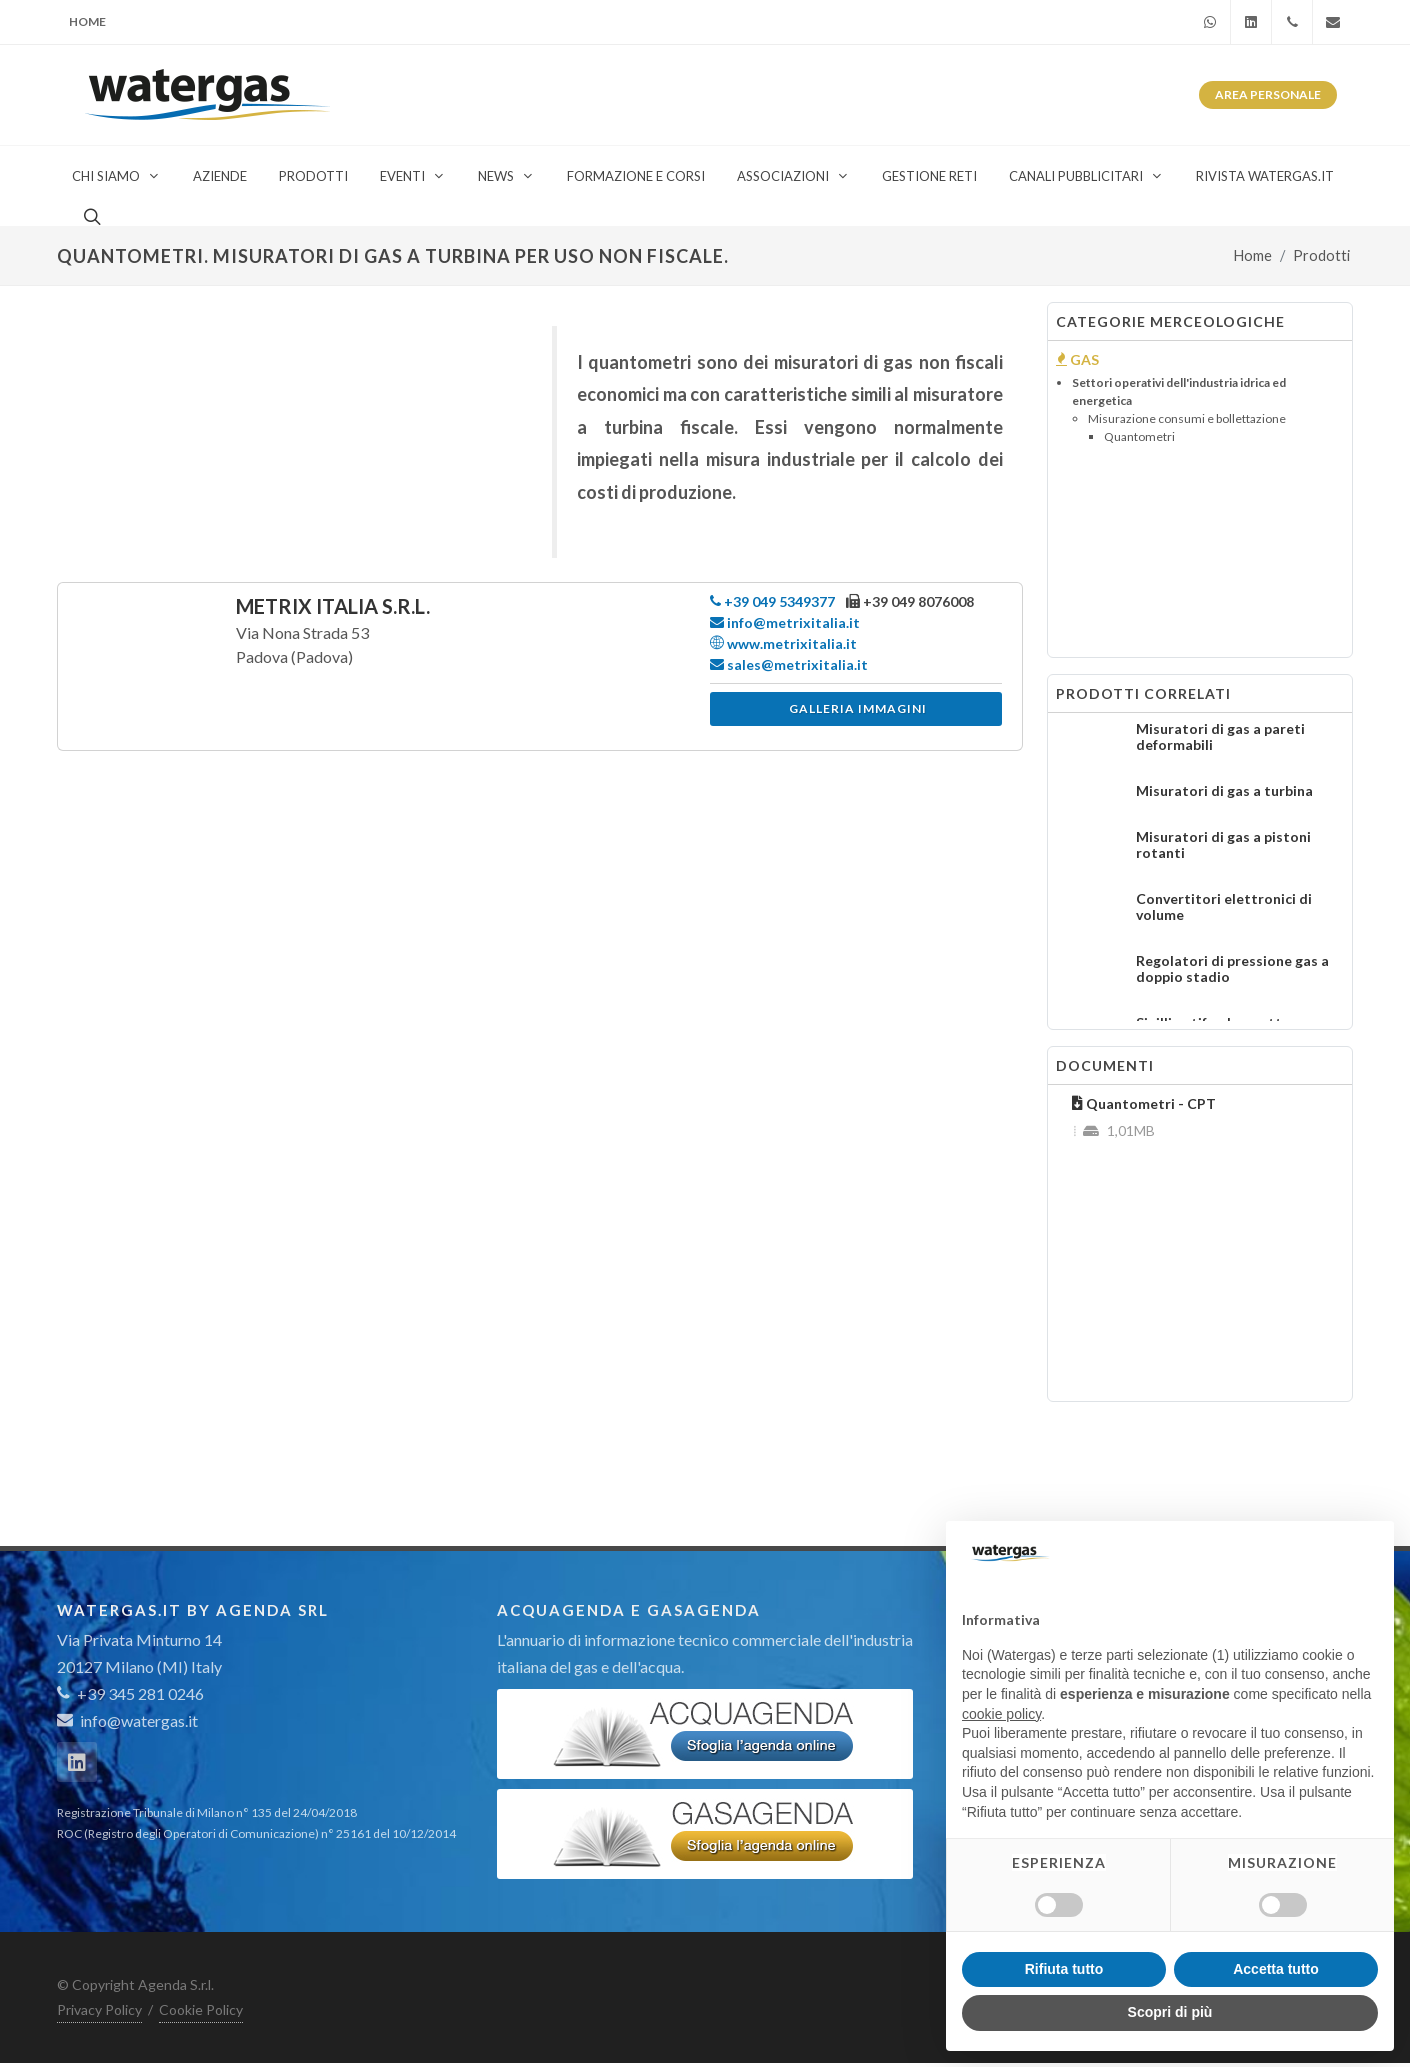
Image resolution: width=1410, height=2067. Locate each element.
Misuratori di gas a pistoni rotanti (1223, 844)
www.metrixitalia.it (783, 643)
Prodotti (1321, 255)
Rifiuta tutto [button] (1064, 1969)
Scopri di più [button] (1170, 2012)
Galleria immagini (858, 708)
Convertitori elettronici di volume (1224, 906)
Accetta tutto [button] (1276, 1969)
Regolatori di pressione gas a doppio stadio (1232, 968)
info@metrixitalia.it (785, 622)
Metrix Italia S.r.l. (333, 606)
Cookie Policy (201, 2009)
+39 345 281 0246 (130, 1693)
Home (87, 21)
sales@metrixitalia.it (789, 664)
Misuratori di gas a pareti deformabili (1220, 736)
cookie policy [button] (1001, 1714)
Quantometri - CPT (1144, 1103)
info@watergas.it (139, 1720)
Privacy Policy (99, 2009)
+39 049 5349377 (772, 601)
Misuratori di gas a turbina (1224, 790)
